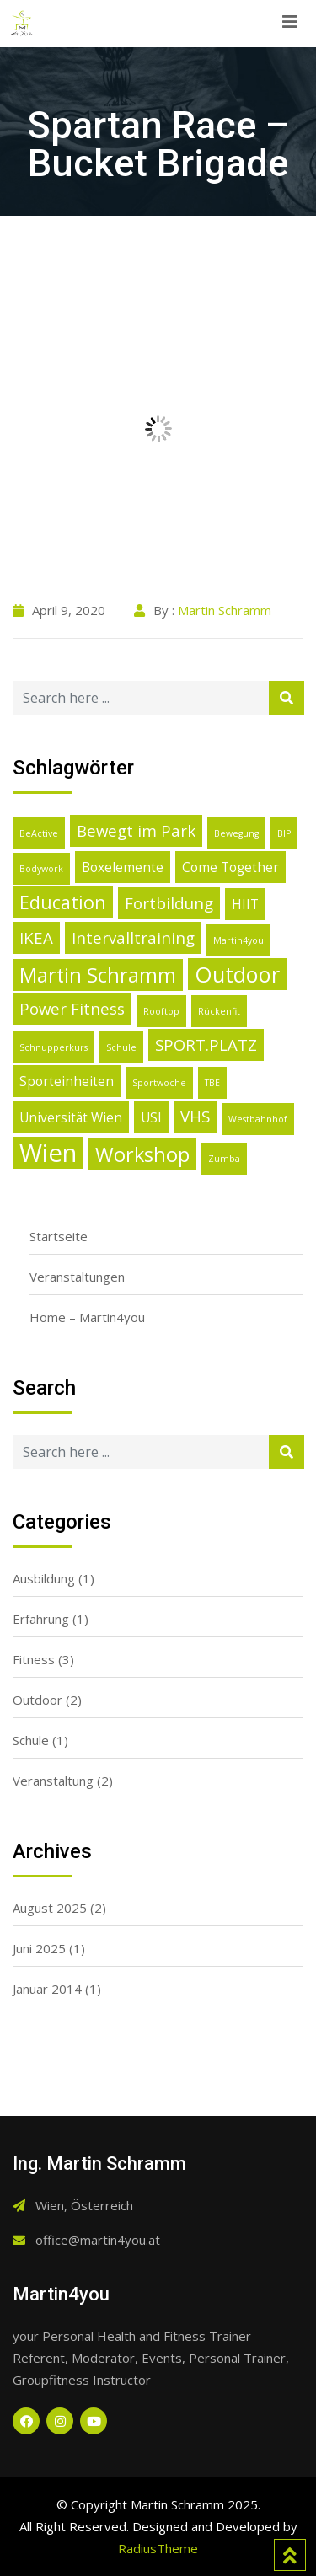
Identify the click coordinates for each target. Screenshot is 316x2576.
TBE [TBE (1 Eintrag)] (212, 1083)
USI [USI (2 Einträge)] (151, 1117)
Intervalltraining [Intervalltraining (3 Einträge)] (133, 937)
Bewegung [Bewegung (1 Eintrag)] (236, 833)
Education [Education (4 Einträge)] (62, 902)
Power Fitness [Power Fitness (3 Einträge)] (72, 1008)
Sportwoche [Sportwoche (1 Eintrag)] (159, 1083)
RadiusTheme (158, 2548)
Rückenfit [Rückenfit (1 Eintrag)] (219, 1011)
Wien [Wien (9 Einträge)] (48, 1153)
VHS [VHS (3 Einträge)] (195, 1116)
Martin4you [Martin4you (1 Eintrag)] (238, 940)
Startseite (58, 1236)
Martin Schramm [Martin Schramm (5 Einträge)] (97, 974)
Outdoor (37, 1699)
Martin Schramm (224, 610)
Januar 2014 (47, 1988)
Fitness (34, 1659)
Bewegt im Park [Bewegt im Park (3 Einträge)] (136, 830)
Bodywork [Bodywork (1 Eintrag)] (41, 869)
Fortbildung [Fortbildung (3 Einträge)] (169, 902)
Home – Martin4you (87, 1317)
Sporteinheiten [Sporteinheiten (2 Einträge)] (66, 1081)
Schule (31, 1740)
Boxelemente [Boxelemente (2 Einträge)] (122, 867)
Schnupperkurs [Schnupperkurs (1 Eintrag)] (53, 1047)
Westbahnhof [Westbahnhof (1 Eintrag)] (257, 1119)
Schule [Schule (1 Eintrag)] (121, 1047)
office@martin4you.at (97, 2239)
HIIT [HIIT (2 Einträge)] (245, 904)
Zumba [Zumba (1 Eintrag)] (224, 1159)
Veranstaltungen (77, 1276)
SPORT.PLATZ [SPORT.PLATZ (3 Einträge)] (206, 1044)
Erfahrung (41, 1618)
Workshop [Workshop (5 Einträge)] (142, 1154)
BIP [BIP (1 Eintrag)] (284, 833)
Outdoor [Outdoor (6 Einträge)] (237, 974)
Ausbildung (44, 1578)
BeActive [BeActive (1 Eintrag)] (38, 833)
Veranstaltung (53, 1780)
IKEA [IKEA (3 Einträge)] (36, 937)
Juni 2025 (39, 1948)
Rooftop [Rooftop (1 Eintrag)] (161, 1011)
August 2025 (50, 1907)
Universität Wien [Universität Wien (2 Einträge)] (70, 1117)
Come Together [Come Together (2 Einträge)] (230, 867)
